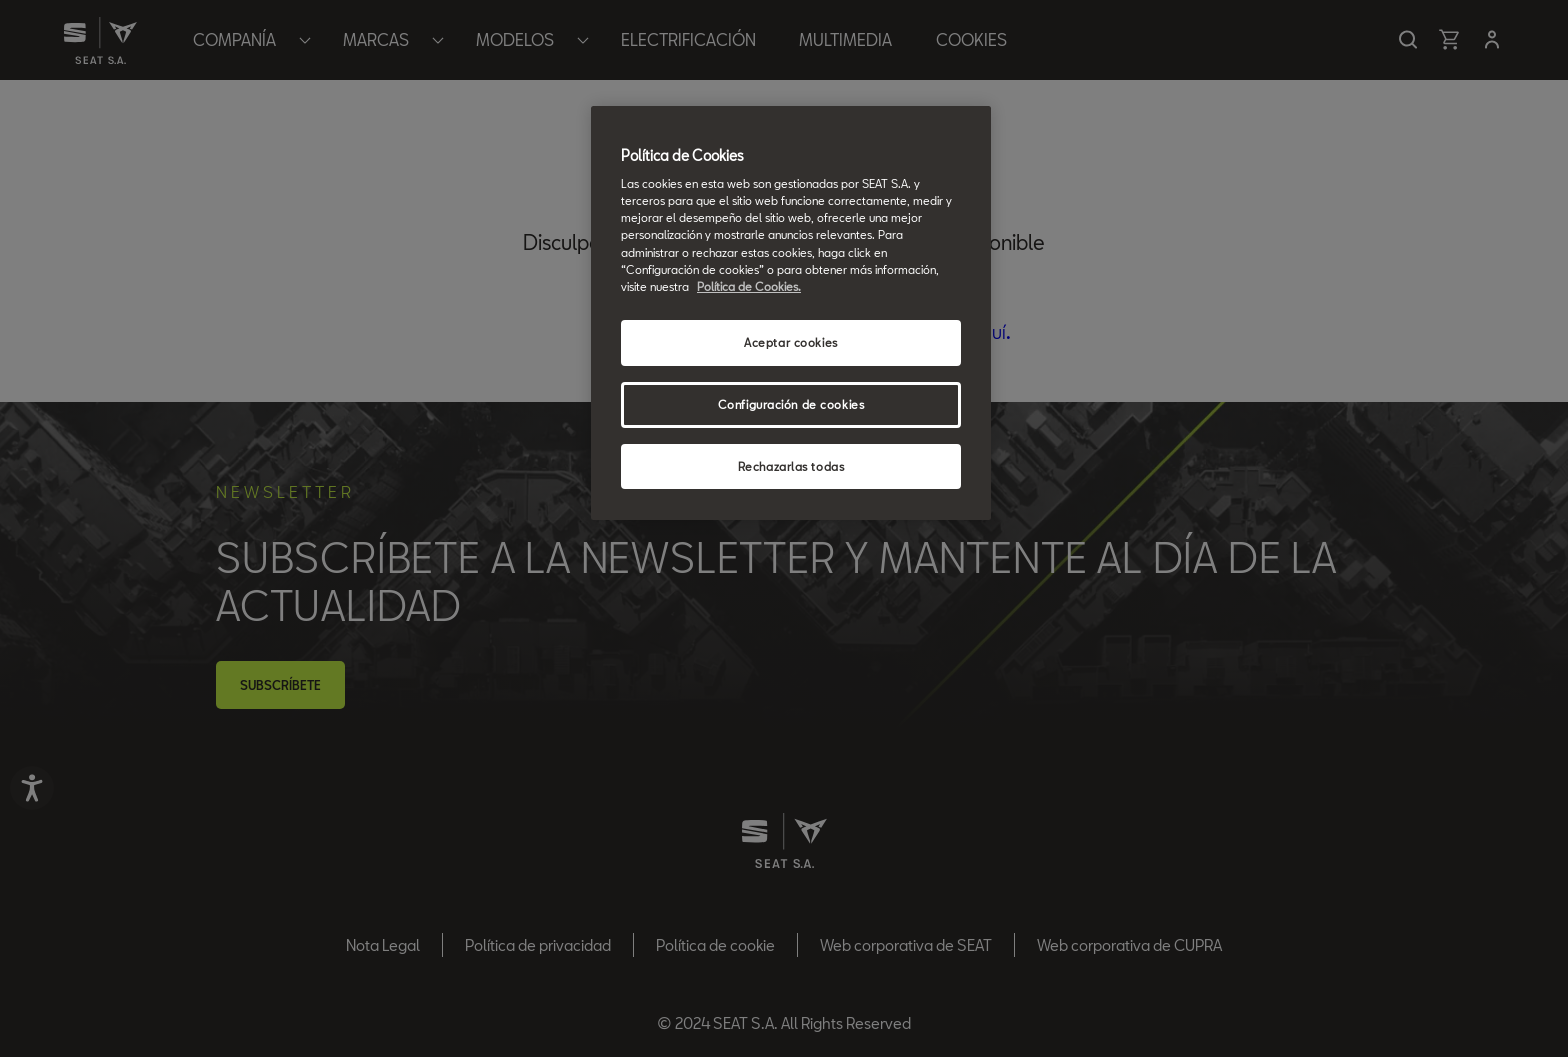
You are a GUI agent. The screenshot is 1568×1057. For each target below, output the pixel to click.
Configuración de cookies (791, 404)
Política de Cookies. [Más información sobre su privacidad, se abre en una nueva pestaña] (749, 286)
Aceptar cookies (791, 342)
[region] (791, 313)
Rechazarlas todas (791, 466)
